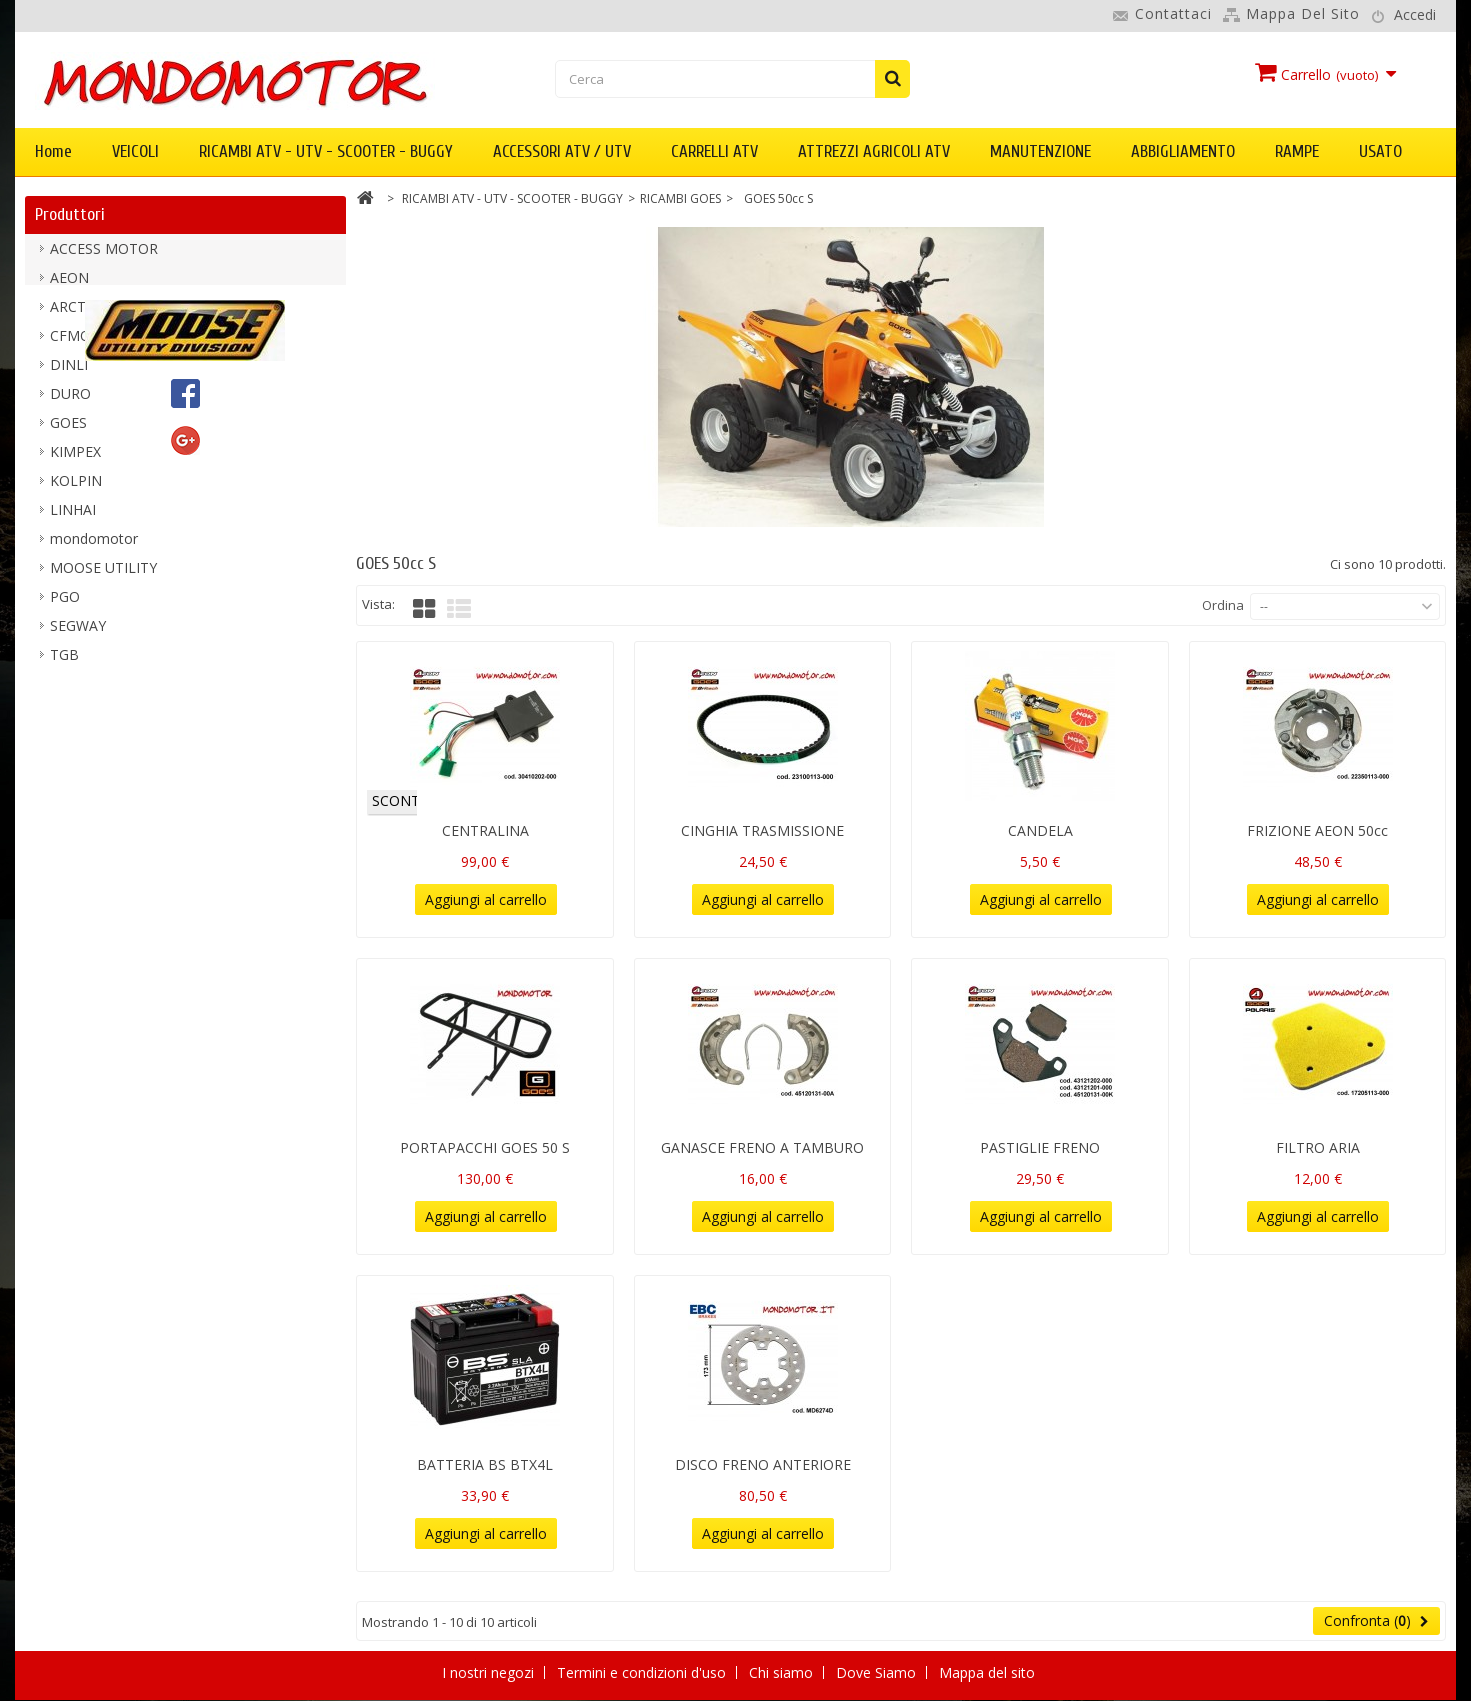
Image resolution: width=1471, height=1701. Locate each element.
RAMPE (1297, 151)
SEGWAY (78, 634)
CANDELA (1040, 830)
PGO (65, 605)
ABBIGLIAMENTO (1183, 151)
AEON (69, 286)
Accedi (1415, 14)
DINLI (69, 373)
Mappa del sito (1303, 13)
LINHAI (73, 518)
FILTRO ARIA (1318, 1147)
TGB (64, 663)
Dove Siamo (878, 1672)
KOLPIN (76, 489)
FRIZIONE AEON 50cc (1317, 830)
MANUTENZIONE (1040, 151)
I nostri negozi (490, 1672)
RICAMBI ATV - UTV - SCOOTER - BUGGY (326, 151)
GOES (68, 431)
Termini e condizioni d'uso (643, 1672)
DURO (70, 402)
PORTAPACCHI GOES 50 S (485, 1147)
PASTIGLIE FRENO (1040, 1147)
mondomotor (94, 547)
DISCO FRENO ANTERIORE (763, 1464)
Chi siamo (783, 1672)
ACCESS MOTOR (104, 257)
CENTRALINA (485, 830)
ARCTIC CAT (90, 315)
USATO (1380, 151)
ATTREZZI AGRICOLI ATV (874, 151)
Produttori (70, 214)
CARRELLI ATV (714, 151)
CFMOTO (80, 344)
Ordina (1223, 605)
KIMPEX (75, 460)
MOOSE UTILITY (103, 576)
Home (53, 151)
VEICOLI (135, 151)
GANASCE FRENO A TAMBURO (762, 1147)
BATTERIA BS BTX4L (485, 1464)
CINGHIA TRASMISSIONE (762, 830)
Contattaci (1173, 13)
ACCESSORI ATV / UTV (562, 151)
